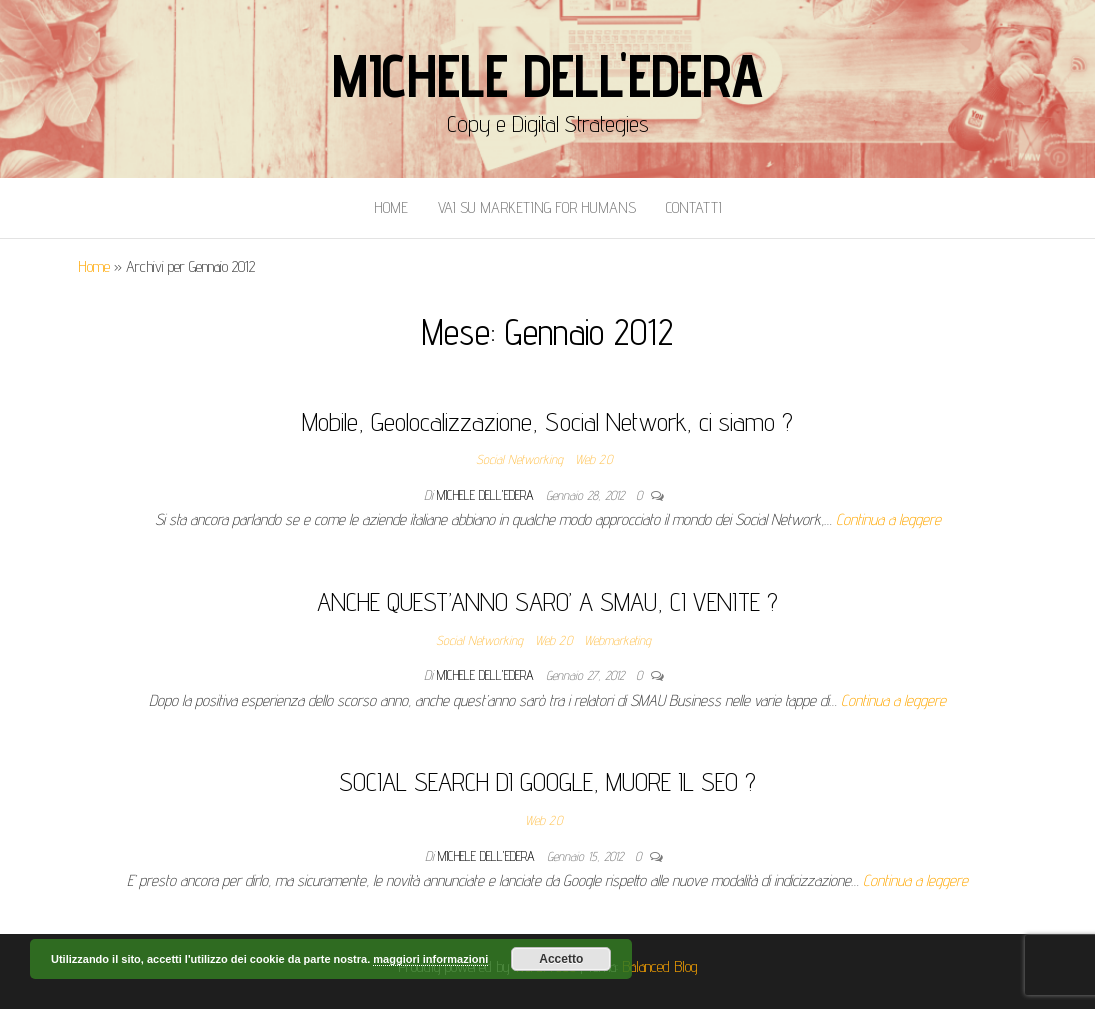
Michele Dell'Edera (547, 75)
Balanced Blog (660, 966)
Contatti (694, 207)
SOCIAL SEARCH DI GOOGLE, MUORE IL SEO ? (547, 781)
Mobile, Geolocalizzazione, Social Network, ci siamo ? (547, 421)
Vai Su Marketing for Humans (537, 207)
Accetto (561, 959)
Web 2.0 (593, 459)
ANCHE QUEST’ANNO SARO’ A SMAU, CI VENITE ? (547, 601)
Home (391, 207)
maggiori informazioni (430, 959)
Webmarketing (617, 640)
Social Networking (519, 459)
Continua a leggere (888, 519)
